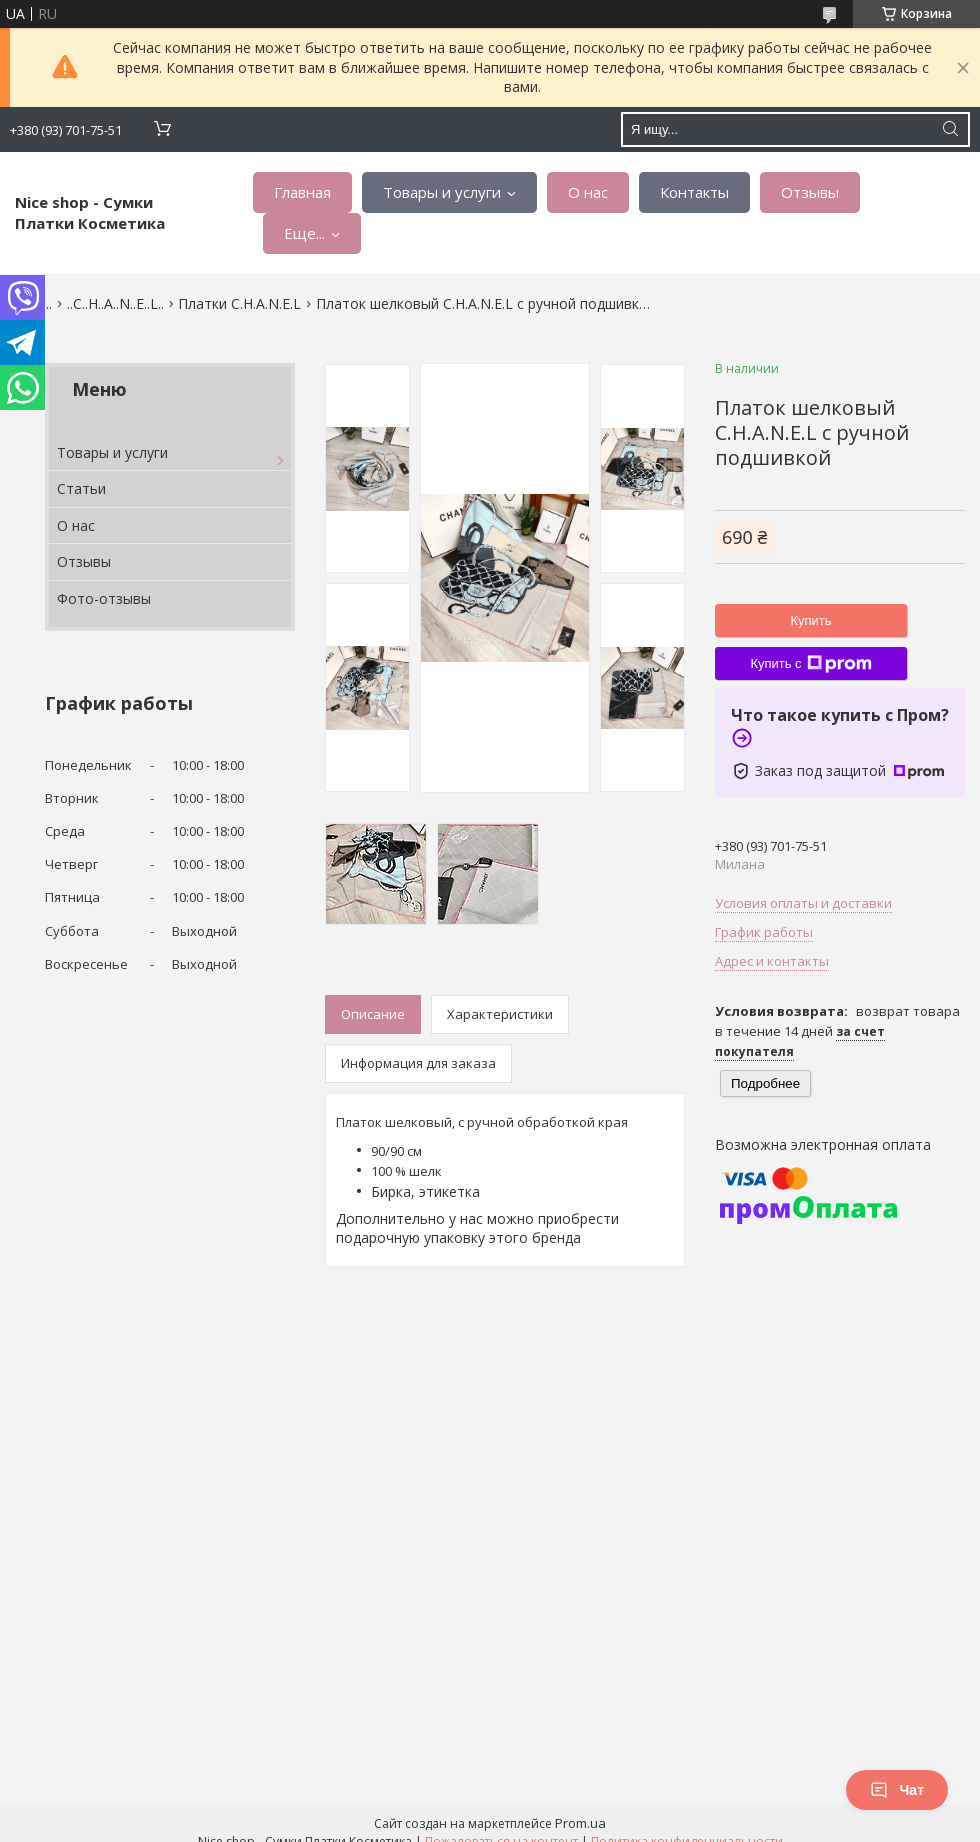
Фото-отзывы (104, 598)
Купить (810, 620)
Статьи (81, 488)
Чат (897, 1790)
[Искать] (950, 129)
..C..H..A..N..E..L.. (115, 303)
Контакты (694, 192)
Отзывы (810, 192)
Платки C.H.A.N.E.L (239, 303)
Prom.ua (580, 1823)
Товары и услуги (442, 192)
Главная (302, 192)
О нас (588, 192)
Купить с (810, 664)
